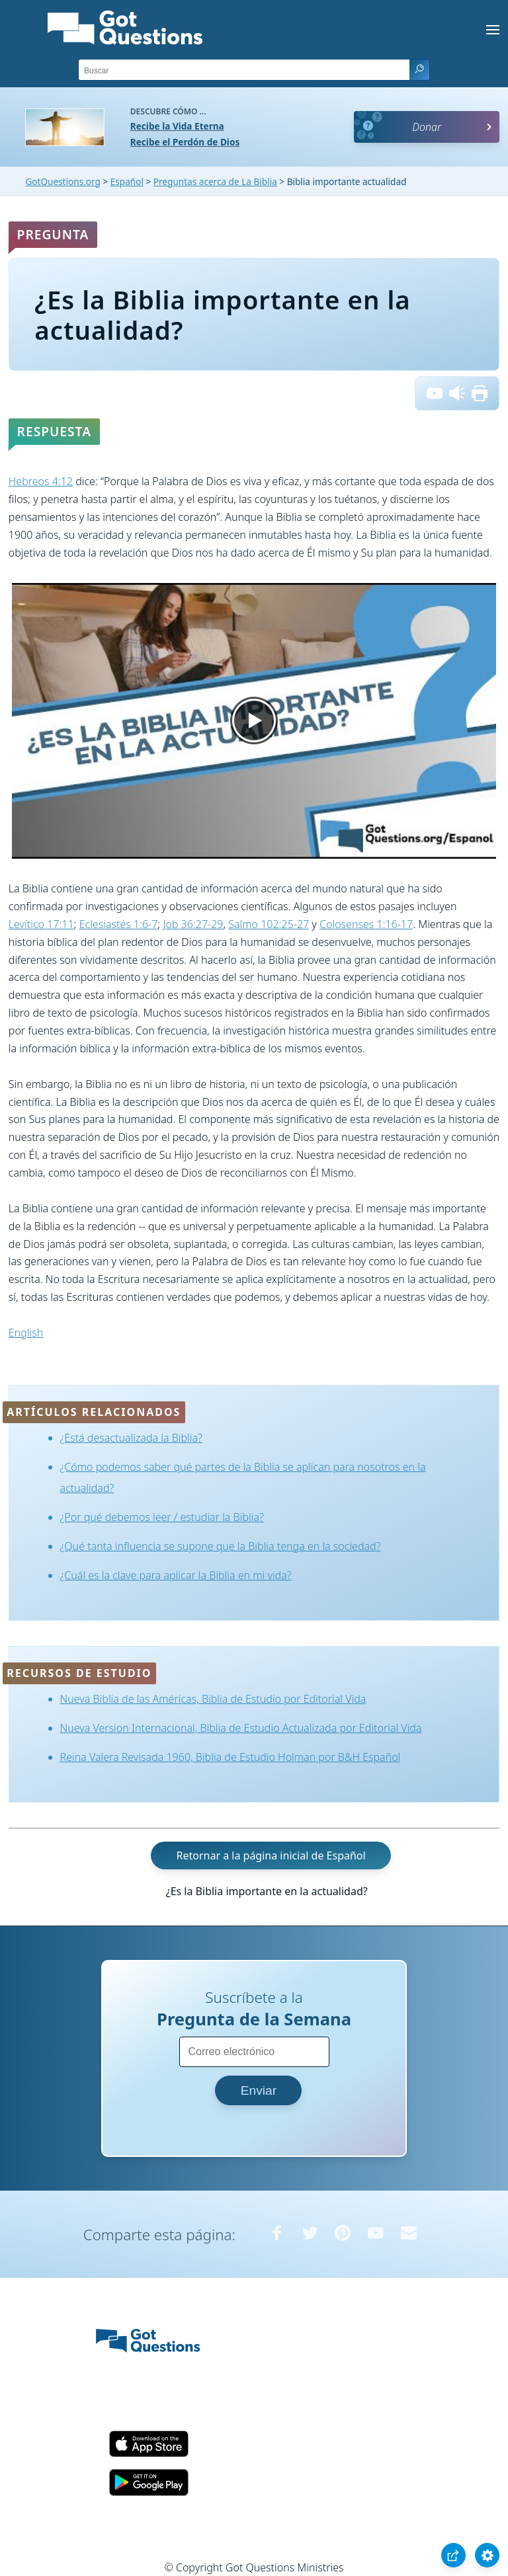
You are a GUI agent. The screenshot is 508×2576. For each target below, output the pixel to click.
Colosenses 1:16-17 (366, 924)
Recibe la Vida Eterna (177, 126)
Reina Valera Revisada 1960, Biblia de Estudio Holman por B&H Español (230, 1757)
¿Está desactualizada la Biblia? (131, 1437)
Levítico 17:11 (41, 924)
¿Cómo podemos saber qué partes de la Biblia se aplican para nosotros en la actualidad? (243, 1477)
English (26, 1332)
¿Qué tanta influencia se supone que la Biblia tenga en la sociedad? (220, 1546)
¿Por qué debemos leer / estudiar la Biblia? (162, 1517)
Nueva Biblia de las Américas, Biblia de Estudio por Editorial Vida (213, 1699)
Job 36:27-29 (193, 924)
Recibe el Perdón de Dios (184, 142)
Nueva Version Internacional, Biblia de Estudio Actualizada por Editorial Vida (241, 1728)
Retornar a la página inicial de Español (270, 1855)
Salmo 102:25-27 (268, 924)
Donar (426, 127)
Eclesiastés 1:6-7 (118, 924)
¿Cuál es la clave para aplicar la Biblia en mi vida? (176, 1575)
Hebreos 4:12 (41, 481)
